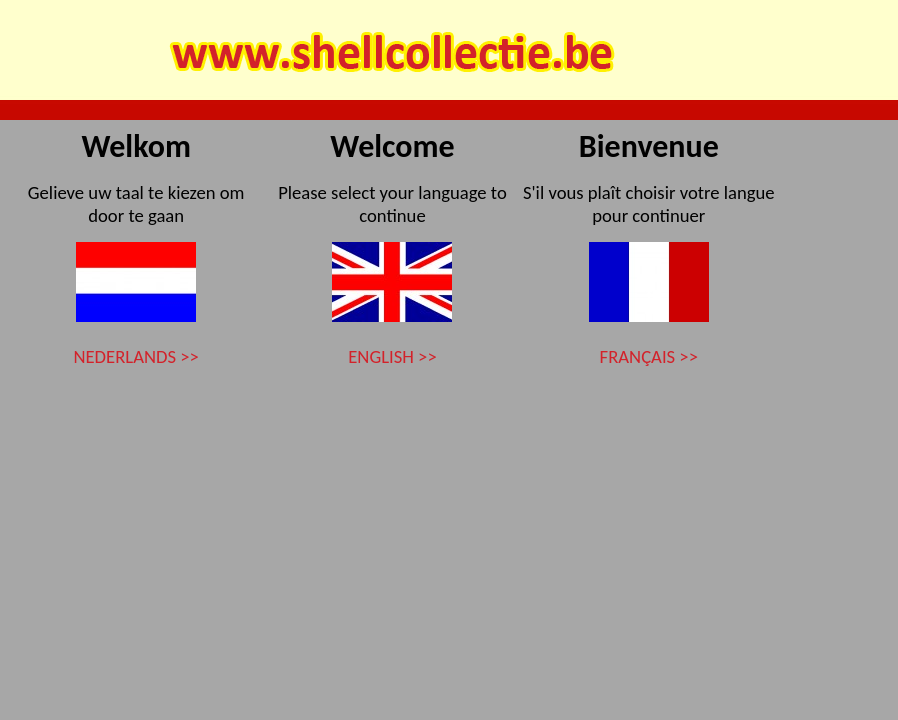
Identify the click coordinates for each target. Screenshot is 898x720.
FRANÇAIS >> (649, 356)
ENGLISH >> (392, 356)
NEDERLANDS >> (135, 356)
